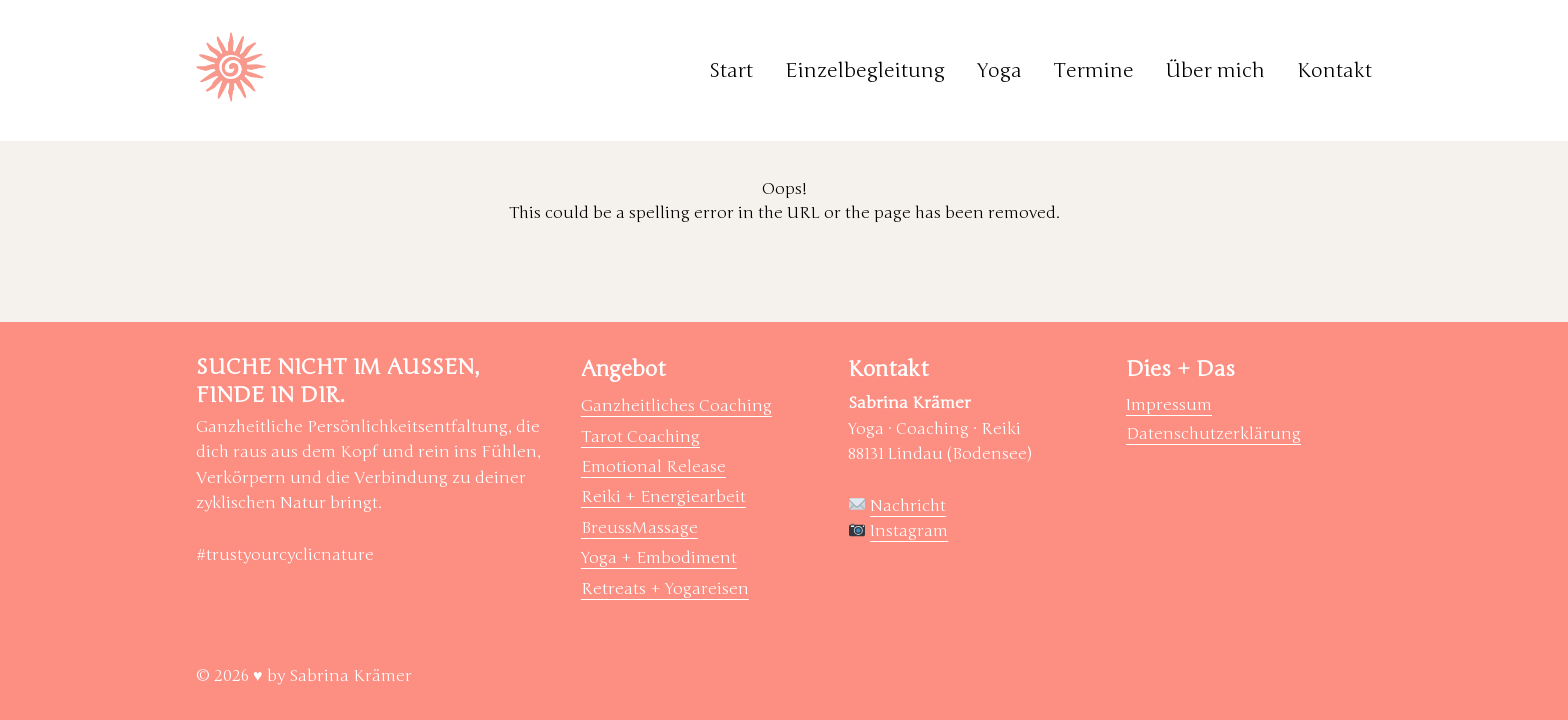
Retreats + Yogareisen (665, 589)
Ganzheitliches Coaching (676, 406)
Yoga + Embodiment (659, 558)
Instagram (909, 531)
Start (731, 70)
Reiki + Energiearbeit (663, 497)
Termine (1094, 70)
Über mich (1215, 70)
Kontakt (1334, 70)
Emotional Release (653, 467)
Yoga (999, 70)
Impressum (1169, 405)
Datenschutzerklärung (1213, 434)
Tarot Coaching (640, 437)
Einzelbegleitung (865, 70)
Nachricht (908, 506)
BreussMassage (639, 528)
